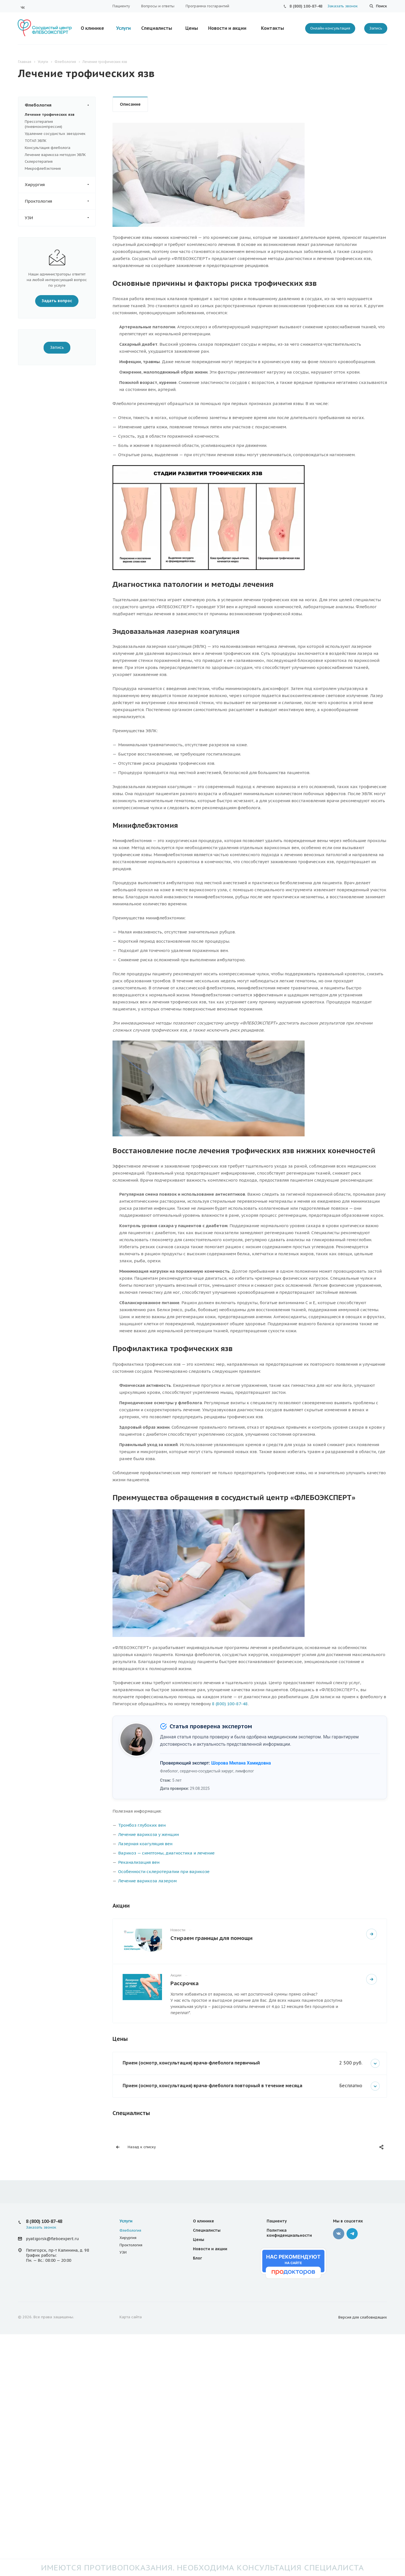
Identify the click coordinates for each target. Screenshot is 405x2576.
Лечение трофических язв (50, 114)
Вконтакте (23, 7)
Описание (130, 104)
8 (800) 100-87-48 (305, 6)
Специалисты (156, 28)
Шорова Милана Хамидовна (241, 1763)
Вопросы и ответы (157, 6)
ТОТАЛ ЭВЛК (35, 140)
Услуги (123, 28)
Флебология (60, 105)
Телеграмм (352, 2233)
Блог (197, 2258)
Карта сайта (131, 2317)
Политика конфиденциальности (289, 2233)
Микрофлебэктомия (43, 168)
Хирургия (60, 185)
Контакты (272, 28)
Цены (191, 28)
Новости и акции (227, 28)
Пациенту (121, 6)
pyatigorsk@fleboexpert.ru (52, 2238)
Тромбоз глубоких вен (142, 1825)
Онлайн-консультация (330, 28)
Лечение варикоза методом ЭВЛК (55, 154)
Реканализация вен (138, 1862)
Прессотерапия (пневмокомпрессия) (43, 124)
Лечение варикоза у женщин (148, 1834)
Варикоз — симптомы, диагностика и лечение (166, 1853)
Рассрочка (184, 1983)
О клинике (92, 28)
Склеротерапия (39, 161)
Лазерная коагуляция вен (145, 1843)
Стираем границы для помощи (211, 1937)
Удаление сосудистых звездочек (55, 133)
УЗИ (60, 218)
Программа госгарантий (207, 6)
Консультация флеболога (47, 147)
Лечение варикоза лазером (147, 1880)
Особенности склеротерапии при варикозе (164, 1871)
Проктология (60, 201)
